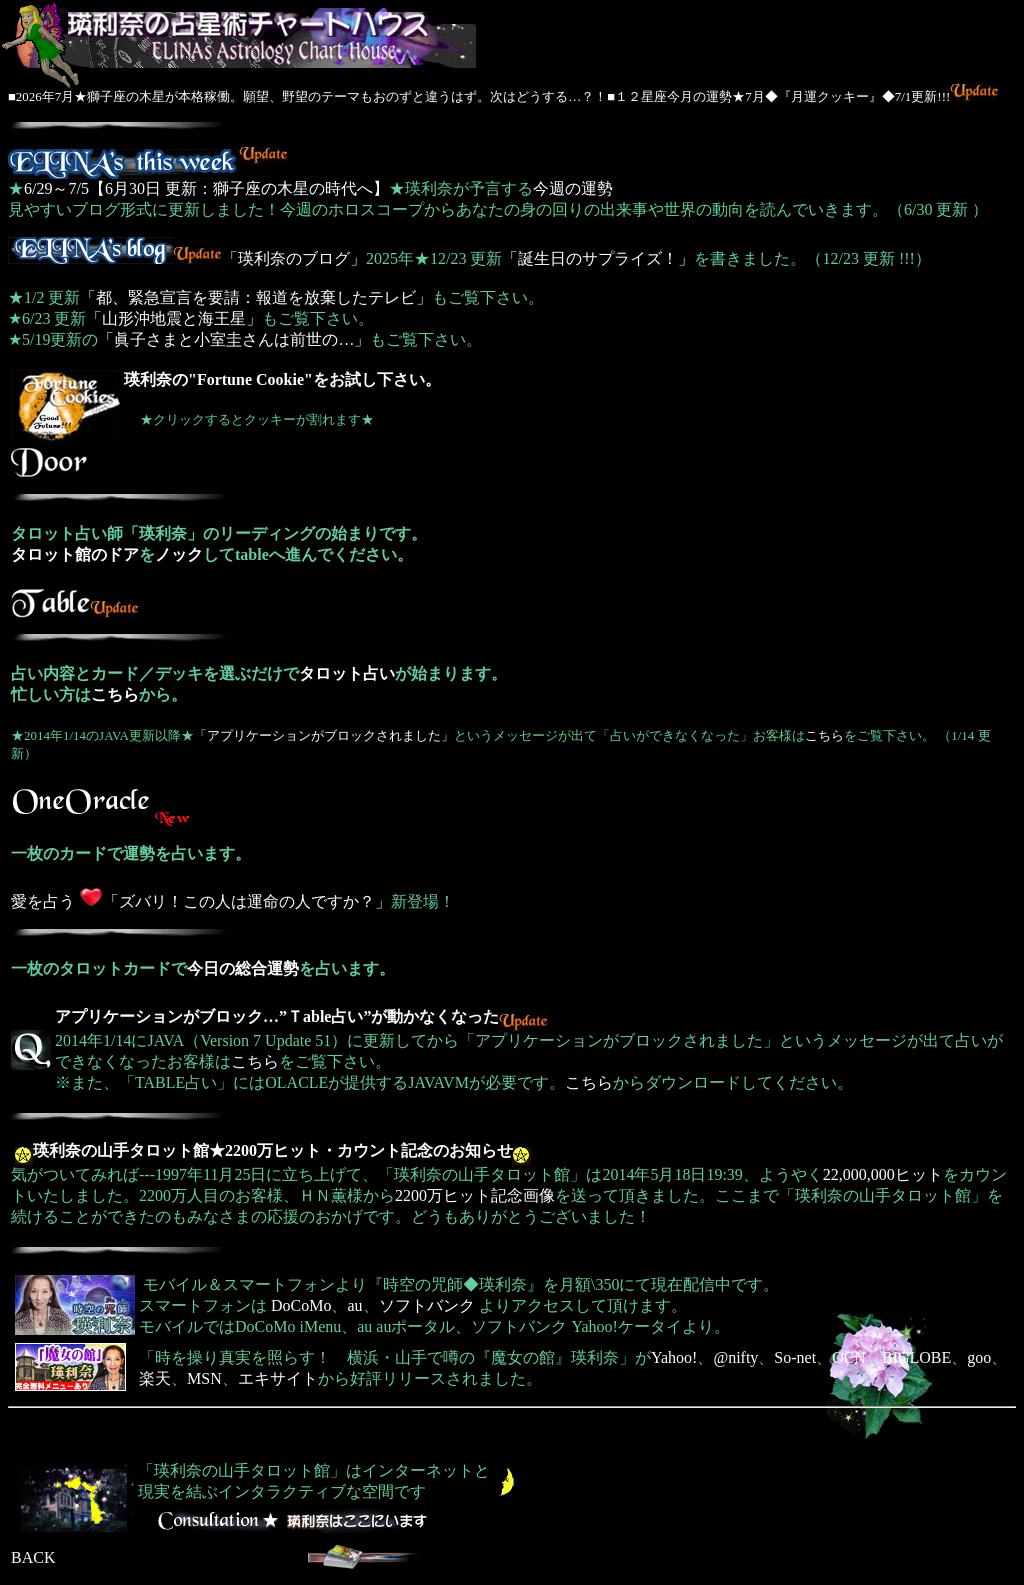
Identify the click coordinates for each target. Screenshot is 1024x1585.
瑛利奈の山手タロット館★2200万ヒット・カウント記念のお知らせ (273, 1150)
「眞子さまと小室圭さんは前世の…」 (234, 339)
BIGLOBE (916, 1357)
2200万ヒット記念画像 (475, 1195)
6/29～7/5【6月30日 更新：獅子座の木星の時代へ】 (206, 188)
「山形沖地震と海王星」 (174, 318)
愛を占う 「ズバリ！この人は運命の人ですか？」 (201, 901)
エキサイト (278, 1378)
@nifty (735, 1357)
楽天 (155, 1378)
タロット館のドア (75, 554)
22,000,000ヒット (883, 1174)
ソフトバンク (427, 1305)
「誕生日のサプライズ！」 (598, 258)
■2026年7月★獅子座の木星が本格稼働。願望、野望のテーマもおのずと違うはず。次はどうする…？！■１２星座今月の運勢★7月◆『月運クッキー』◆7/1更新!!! (479, 96)
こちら (115, 694)
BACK (33, 1557)
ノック (179, 554)
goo (979, 1357)
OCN (849, 1357)
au (354, 1305)
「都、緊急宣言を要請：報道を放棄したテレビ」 (256, 297)
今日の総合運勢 (243, 968)
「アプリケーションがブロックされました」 (324, 735)
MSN (204, 1378)
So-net (795, 1357)
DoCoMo (301, 1305)
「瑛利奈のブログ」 (187, 258)
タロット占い (347, 673)
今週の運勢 (573, 188)
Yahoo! (674, 1357)
